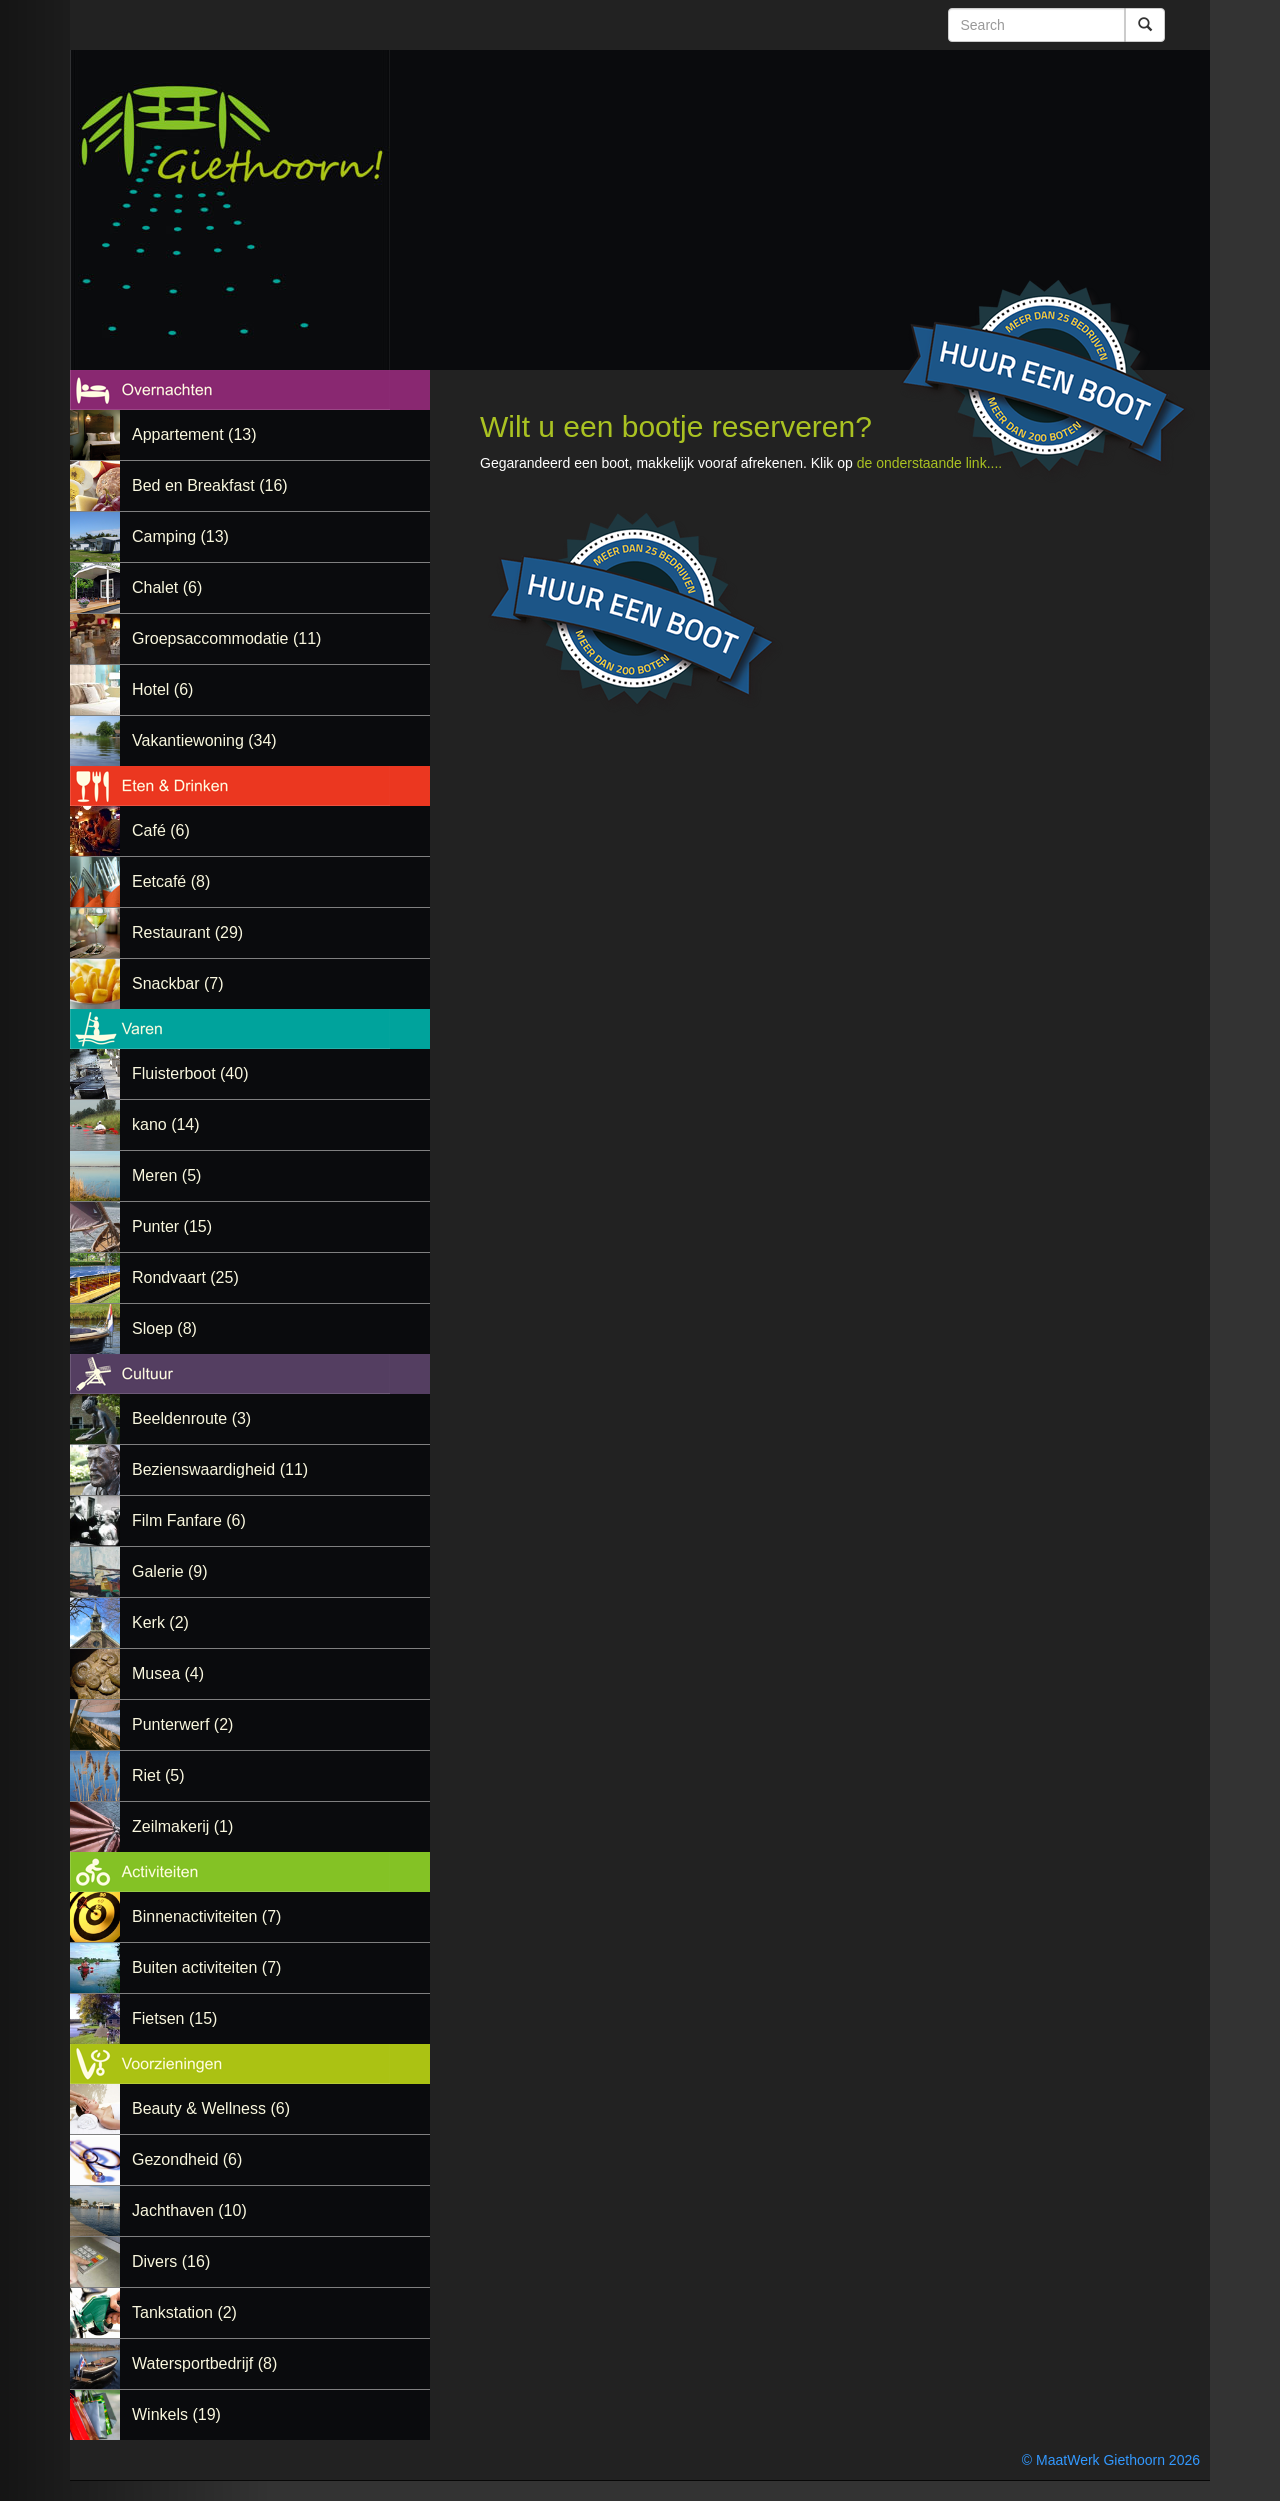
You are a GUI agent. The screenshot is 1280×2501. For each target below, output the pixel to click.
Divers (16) (171, 2261)
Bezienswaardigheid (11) (220, 1469)
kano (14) (166, 1124)
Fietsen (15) (174, 2018)
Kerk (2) (160, 1622)
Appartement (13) (194, 434)
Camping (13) (180, 536)
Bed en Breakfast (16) (210, 485)
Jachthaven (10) (189, 2210)
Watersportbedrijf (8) (204, 2363)
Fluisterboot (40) (190, 1073)
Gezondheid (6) (187, 2159)
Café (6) (161, 830)
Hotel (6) (162, 689)
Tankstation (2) (184, 2312)
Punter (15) (172, 1226)
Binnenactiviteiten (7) (206, 1916)
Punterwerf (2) (182, 1724)
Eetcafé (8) (171, 881)
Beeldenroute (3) (191, 1418)
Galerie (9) (170, 1571)
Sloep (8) (164, 1328)
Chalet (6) (167, 587)
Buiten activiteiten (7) (206, 1967)
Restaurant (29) (187, 932)
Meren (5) (166, 1175)
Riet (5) (158, 1775)
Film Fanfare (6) (189, 1520)
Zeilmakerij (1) (182, 1826)
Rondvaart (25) (185, 1277)
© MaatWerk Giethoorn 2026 (1111, 2460)
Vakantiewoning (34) (204, 740)
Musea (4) (168, 1673)
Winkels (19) (176, 2414)
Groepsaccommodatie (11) (226, 638)
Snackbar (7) (178, 983)
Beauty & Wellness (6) (211, 2108)
